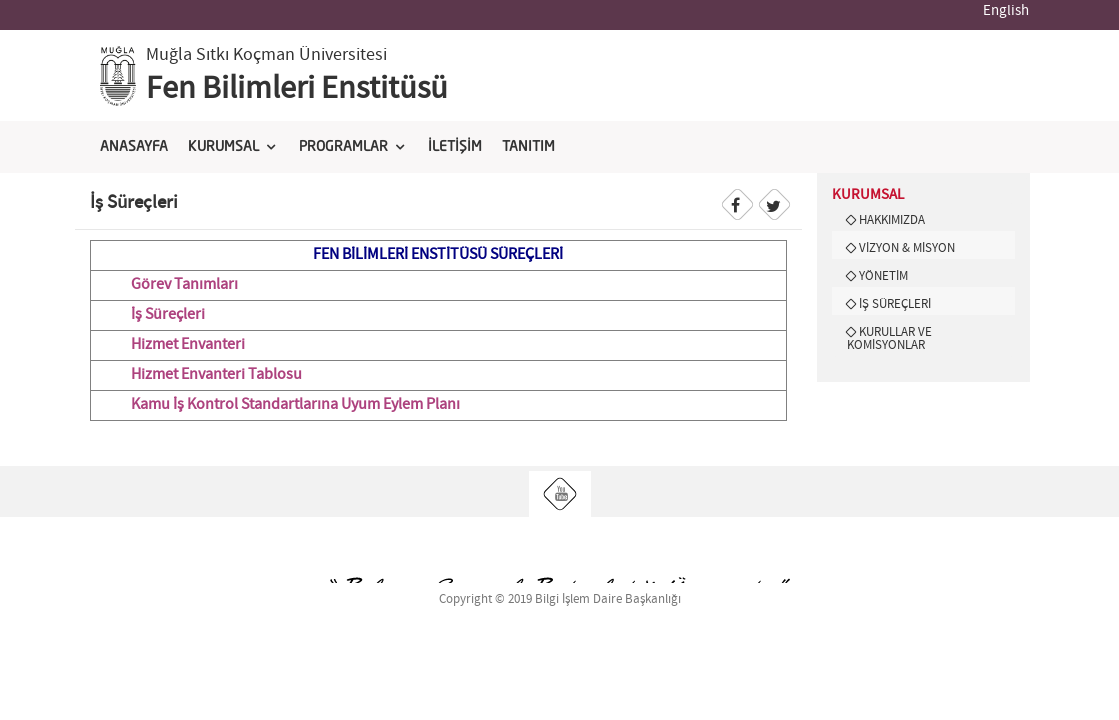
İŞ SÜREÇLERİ (895, 304)
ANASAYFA (134, 147)
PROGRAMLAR (343, 147)
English (1006, 11)
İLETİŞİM (455, 147)
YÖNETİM (883, 276)
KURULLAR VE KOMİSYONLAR (889, 338)
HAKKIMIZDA (892, 220)
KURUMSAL (223, 147)
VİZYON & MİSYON (907, 248)
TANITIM (528, 147)
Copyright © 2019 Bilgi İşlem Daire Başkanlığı (560, 599)
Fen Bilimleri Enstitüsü (297, 89)
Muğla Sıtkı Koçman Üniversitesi (266, 55)
